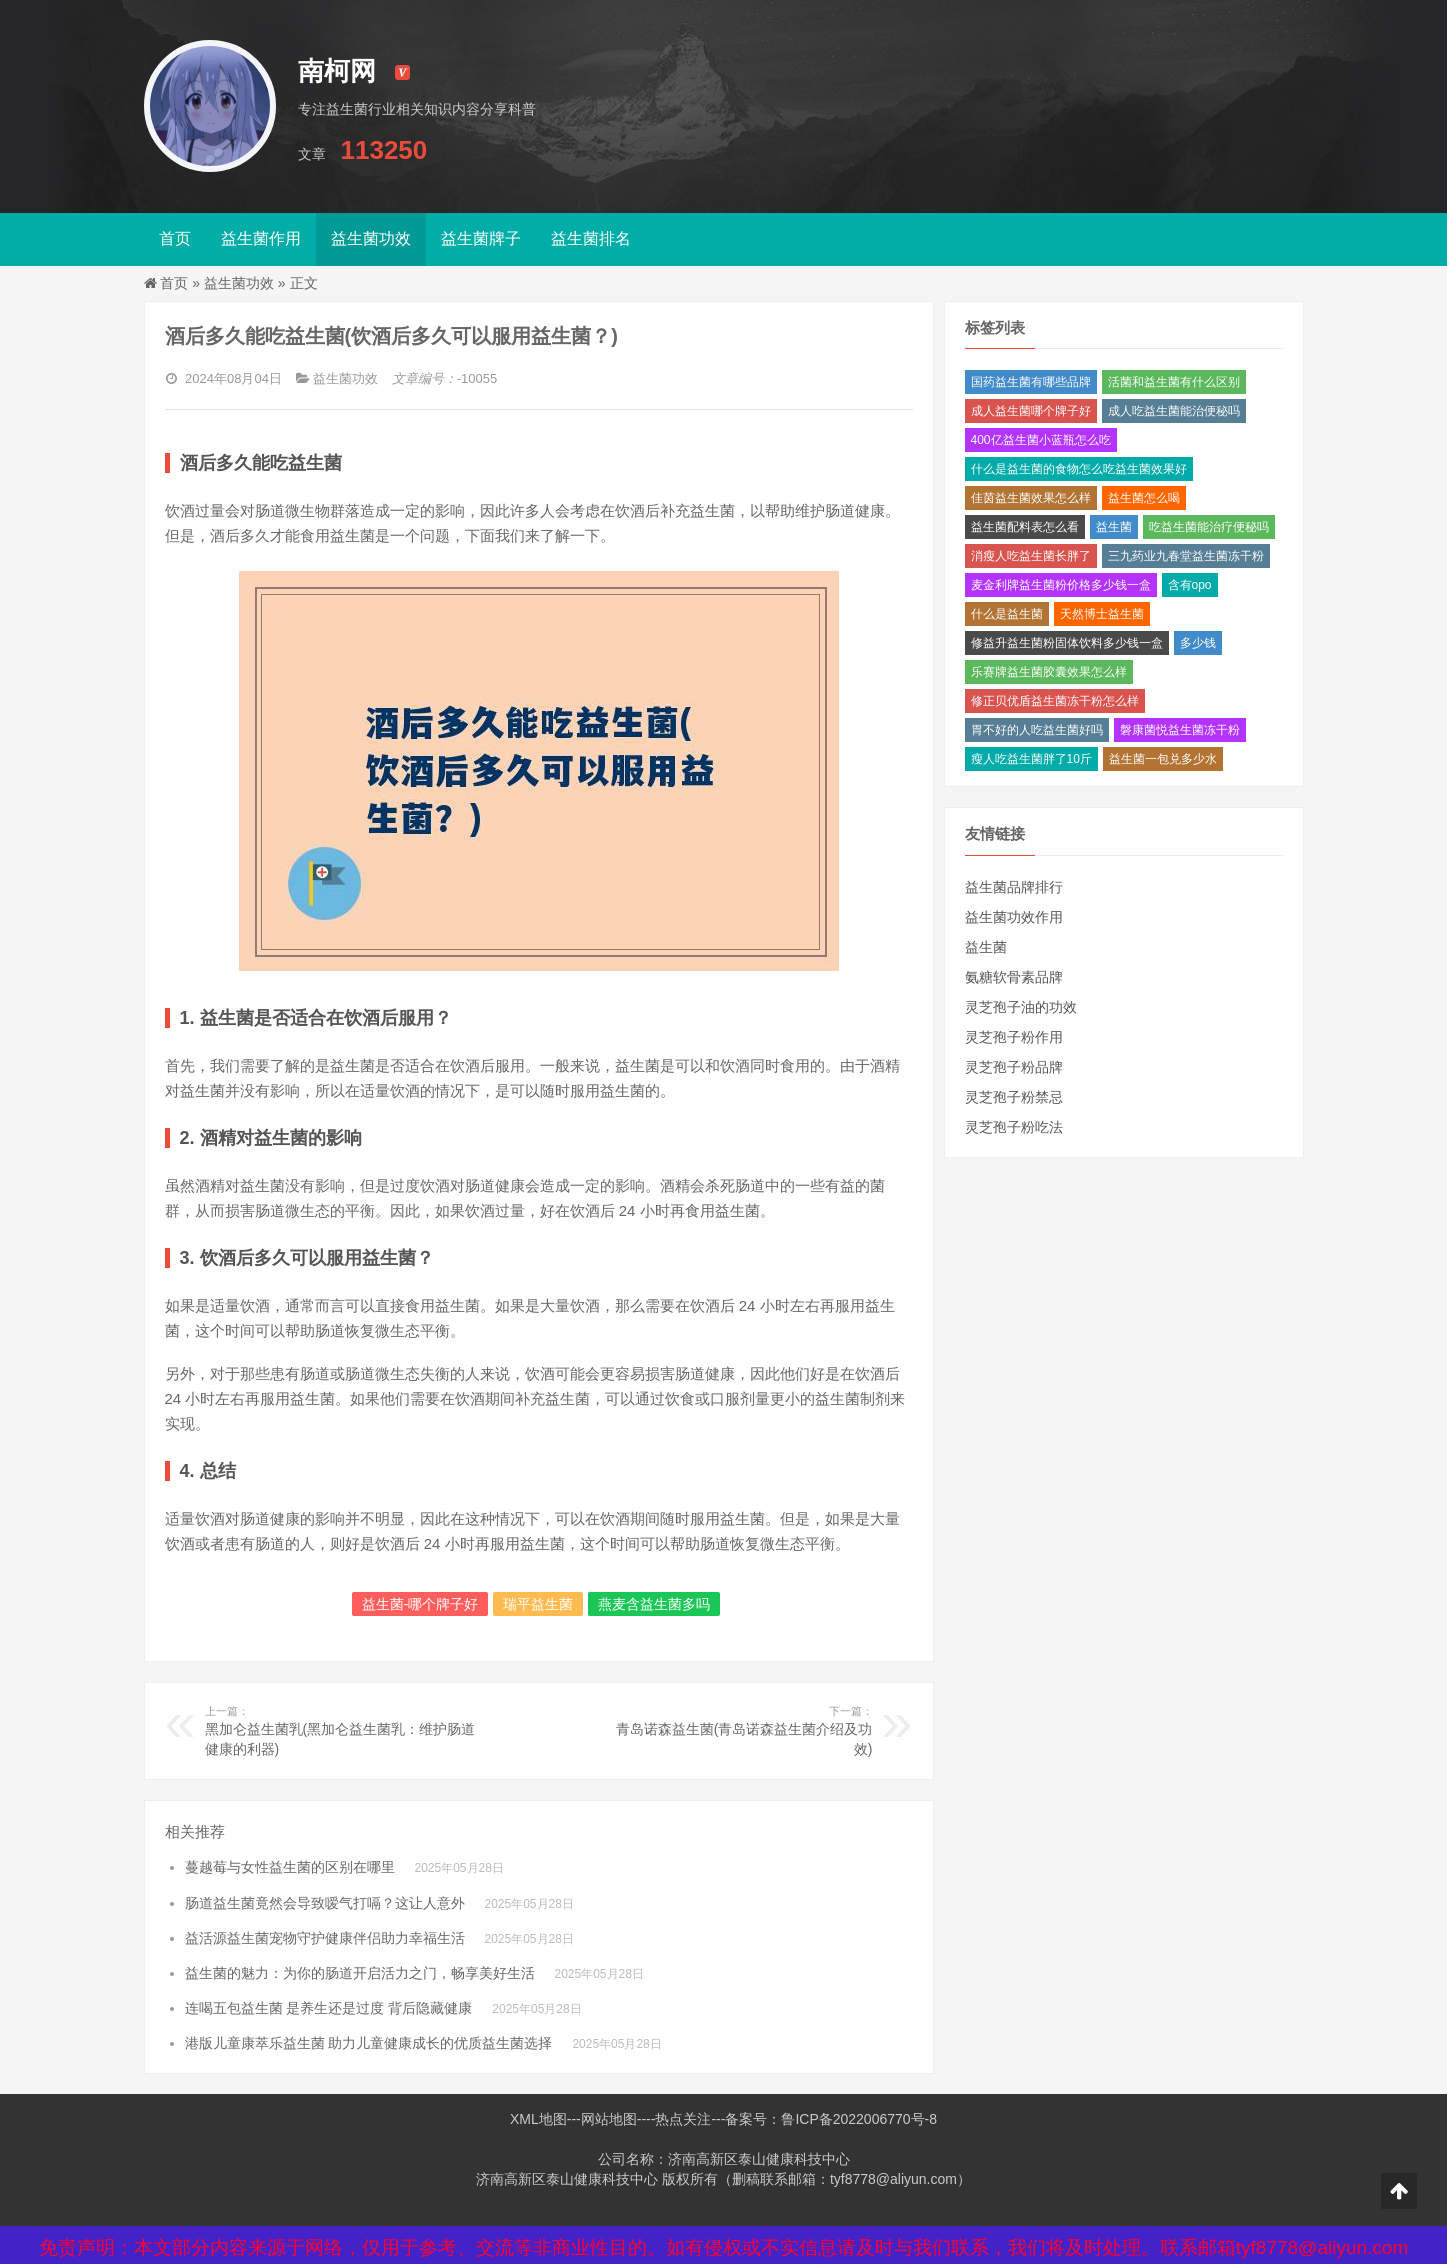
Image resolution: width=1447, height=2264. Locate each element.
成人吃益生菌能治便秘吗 (1174, 411)
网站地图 (609, 2119)
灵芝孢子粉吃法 (1014, 1127)
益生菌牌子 (481, 238)
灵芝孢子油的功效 (1021, 1007)
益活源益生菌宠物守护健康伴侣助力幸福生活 (325, 1938)
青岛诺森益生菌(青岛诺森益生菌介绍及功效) (735, 1730)
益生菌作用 (261, 238)
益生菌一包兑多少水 (1163, 759)
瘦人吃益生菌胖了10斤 (1031, 759)
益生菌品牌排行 (1014, 887)
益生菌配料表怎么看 (1025, 527)
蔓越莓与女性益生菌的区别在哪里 (290, 1867)
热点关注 (683, 2119)
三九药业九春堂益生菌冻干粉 (1186, 556)
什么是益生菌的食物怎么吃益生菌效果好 (1079, 469)
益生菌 (1114, 527)
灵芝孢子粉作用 (1014, 1037)
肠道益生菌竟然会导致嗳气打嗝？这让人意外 (325, 1903)
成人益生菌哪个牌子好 (1031, 411)
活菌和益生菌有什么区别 (1174, 382)
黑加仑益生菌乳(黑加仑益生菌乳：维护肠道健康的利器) (342, 1730)
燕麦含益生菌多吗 (654, 1604)
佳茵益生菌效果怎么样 (1031, 498)
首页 (175, 238)
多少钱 (1198, 643)
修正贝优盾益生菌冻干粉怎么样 (1055, 701)
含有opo (1190, 585)
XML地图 (538, 2119)
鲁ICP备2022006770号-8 (859, 2119)
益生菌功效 (371, 238)
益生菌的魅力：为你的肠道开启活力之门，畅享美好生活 (360, 1973)
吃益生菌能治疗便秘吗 (1209, 527)
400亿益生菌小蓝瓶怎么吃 (1041, 440)
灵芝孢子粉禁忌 (1014, 1097)
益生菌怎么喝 (1144, 498)
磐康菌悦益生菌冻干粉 (1180, 730)
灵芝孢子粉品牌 (1014, 1067)
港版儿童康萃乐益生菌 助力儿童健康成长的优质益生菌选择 (369, 2043)
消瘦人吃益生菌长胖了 (1031, 556)
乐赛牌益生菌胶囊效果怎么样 (1049, 672)
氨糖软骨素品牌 (1014, 977)
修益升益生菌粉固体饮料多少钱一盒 (1067, 643)
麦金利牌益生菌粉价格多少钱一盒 (1061, 585)
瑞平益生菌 (538, 1604)
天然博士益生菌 (1102, 614)
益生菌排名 (591, 238)
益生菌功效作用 (1014, 917)
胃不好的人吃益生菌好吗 (1037, 730)
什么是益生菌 (1007, 614)
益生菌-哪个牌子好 (420, 1604)
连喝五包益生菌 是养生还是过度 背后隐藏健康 (329, 2008)
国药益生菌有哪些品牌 (1031, 382)
